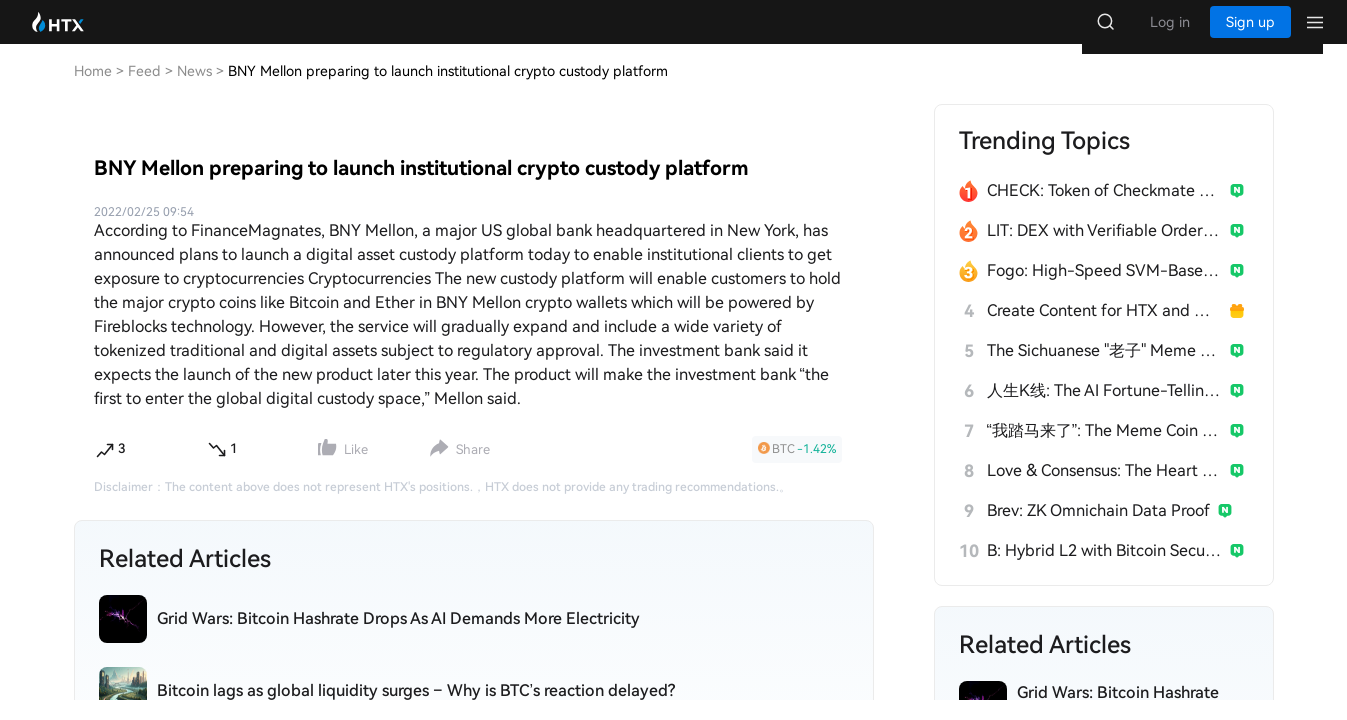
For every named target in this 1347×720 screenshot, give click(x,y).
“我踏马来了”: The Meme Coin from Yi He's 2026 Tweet (1104, 450)
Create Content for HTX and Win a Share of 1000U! (1104, 330)
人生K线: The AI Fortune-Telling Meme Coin (1104, 410)
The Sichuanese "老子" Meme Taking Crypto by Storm (1104, 370)
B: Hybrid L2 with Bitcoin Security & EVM (1104, 570)
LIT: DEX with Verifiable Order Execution (1104, 250)
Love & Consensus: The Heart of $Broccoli (1104, 490)
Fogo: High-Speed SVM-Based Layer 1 (1104, 290)
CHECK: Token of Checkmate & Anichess (1104, 210)
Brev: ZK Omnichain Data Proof (1098, 530)
